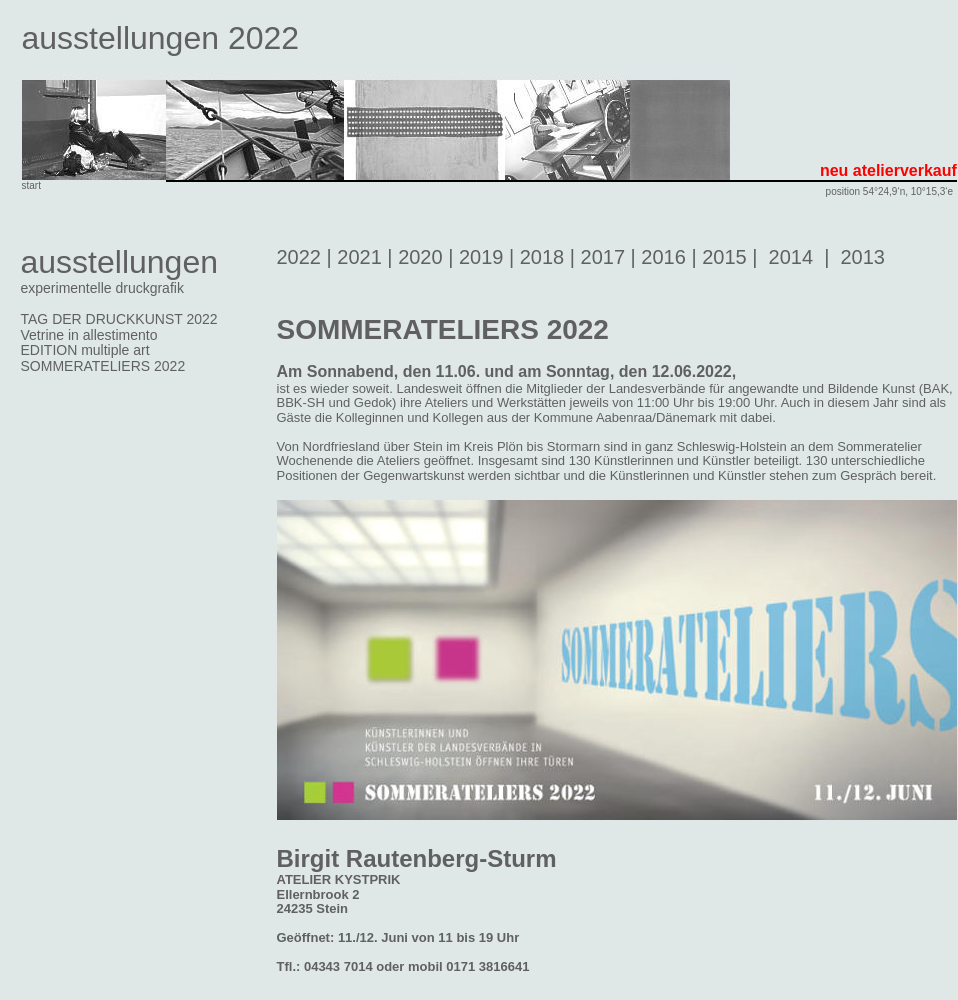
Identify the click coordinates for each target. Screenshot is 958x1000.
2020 (420, 257)
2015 (724, 257)
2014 (791, 257)
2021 (359, 257)
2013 (862, 257)
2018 (542, 257)
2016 (663, 257)
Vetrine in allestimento (89, 335)
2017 (603, 257)
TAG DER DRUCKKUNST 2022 (119, 319)
